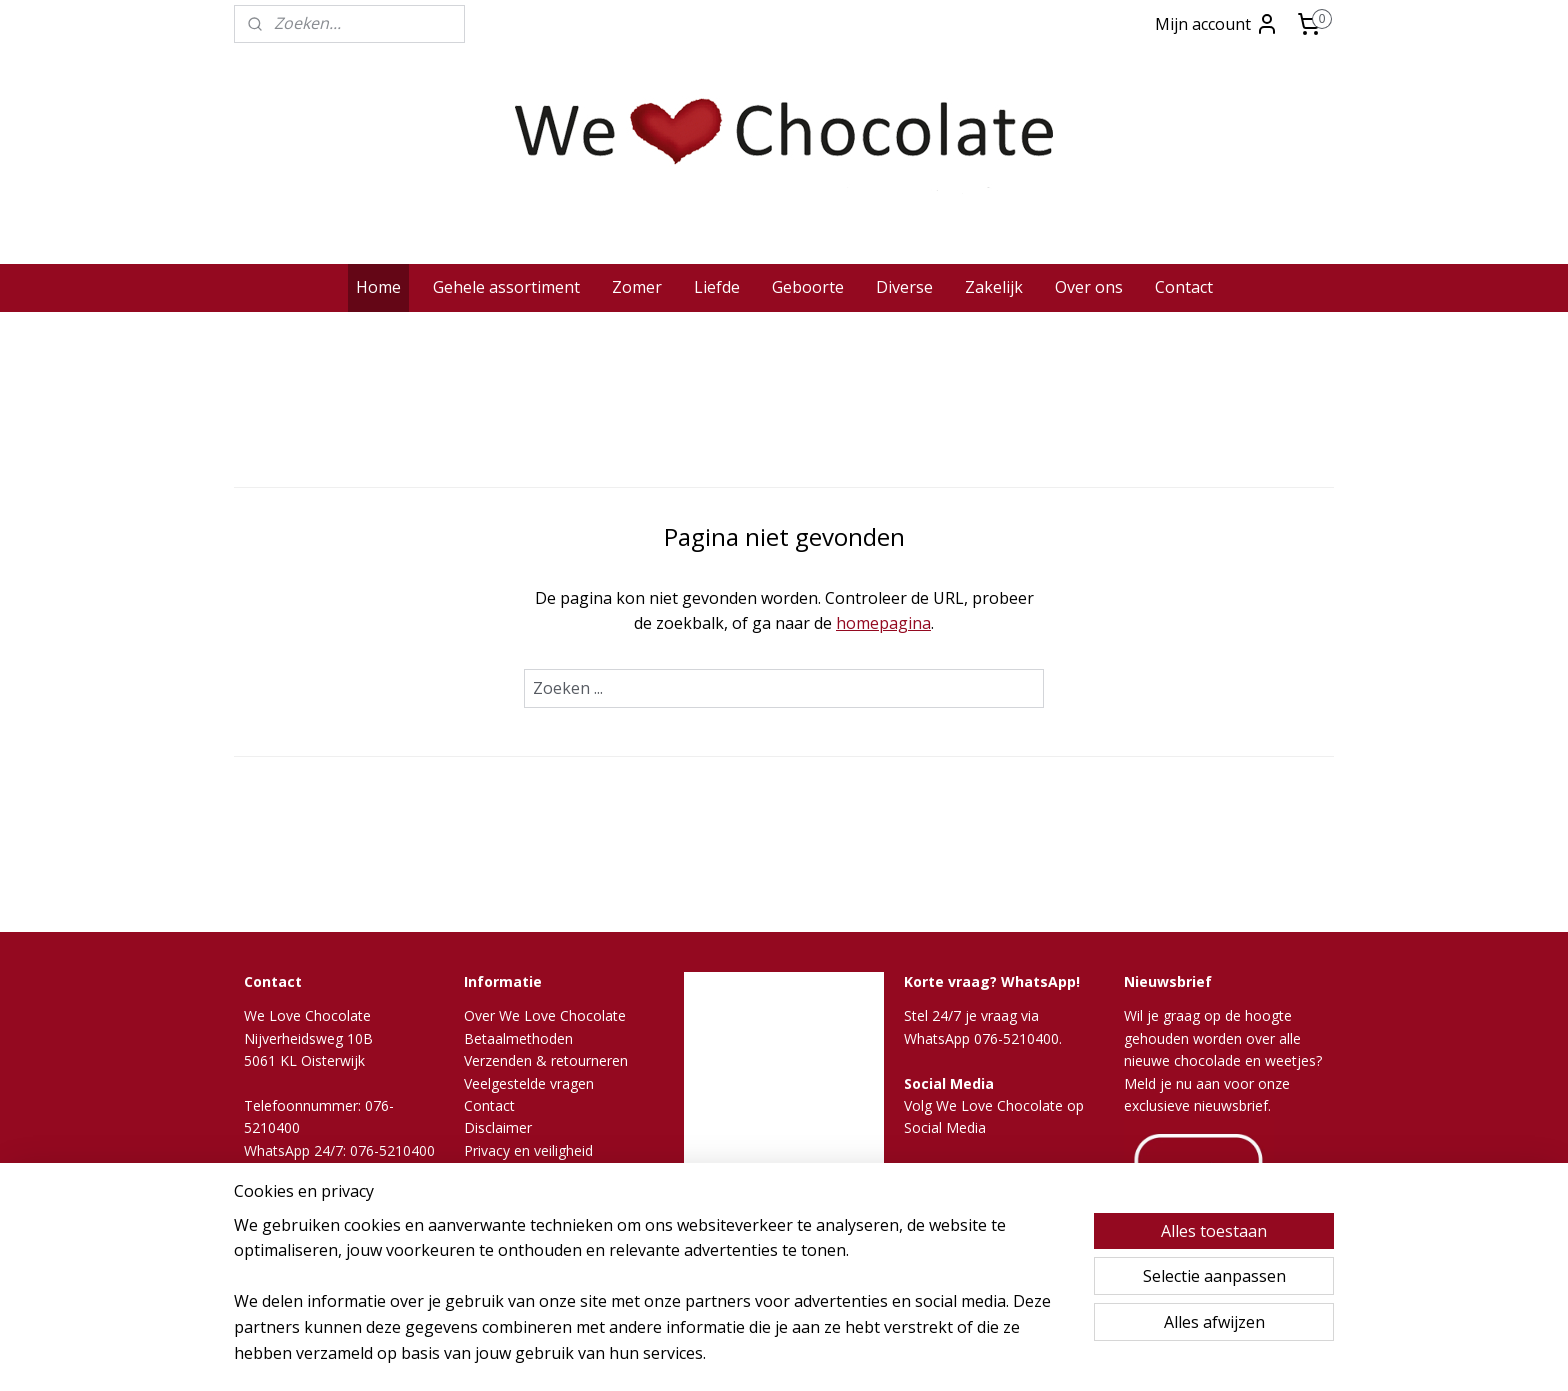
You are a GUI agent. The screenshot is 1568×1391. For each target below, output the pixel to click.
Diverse (904, 287)
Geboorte (808, 287)
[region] (652, 1302)
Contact (1184, 287)
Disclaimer (498, 1127)
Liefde (717, 287)
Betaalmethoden (518, 1038)
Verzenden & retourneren (546, 1060)
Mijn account (1217, 24)
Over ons (1089, 287)
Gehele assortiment (506, 287)
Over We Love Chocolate (545, 1015)
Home (378, 287)
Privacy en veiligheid (528, 1150)
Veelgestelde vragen (529, 1083)
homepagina (883, 623)
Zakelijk (994, 287)
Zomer (637, 287)
